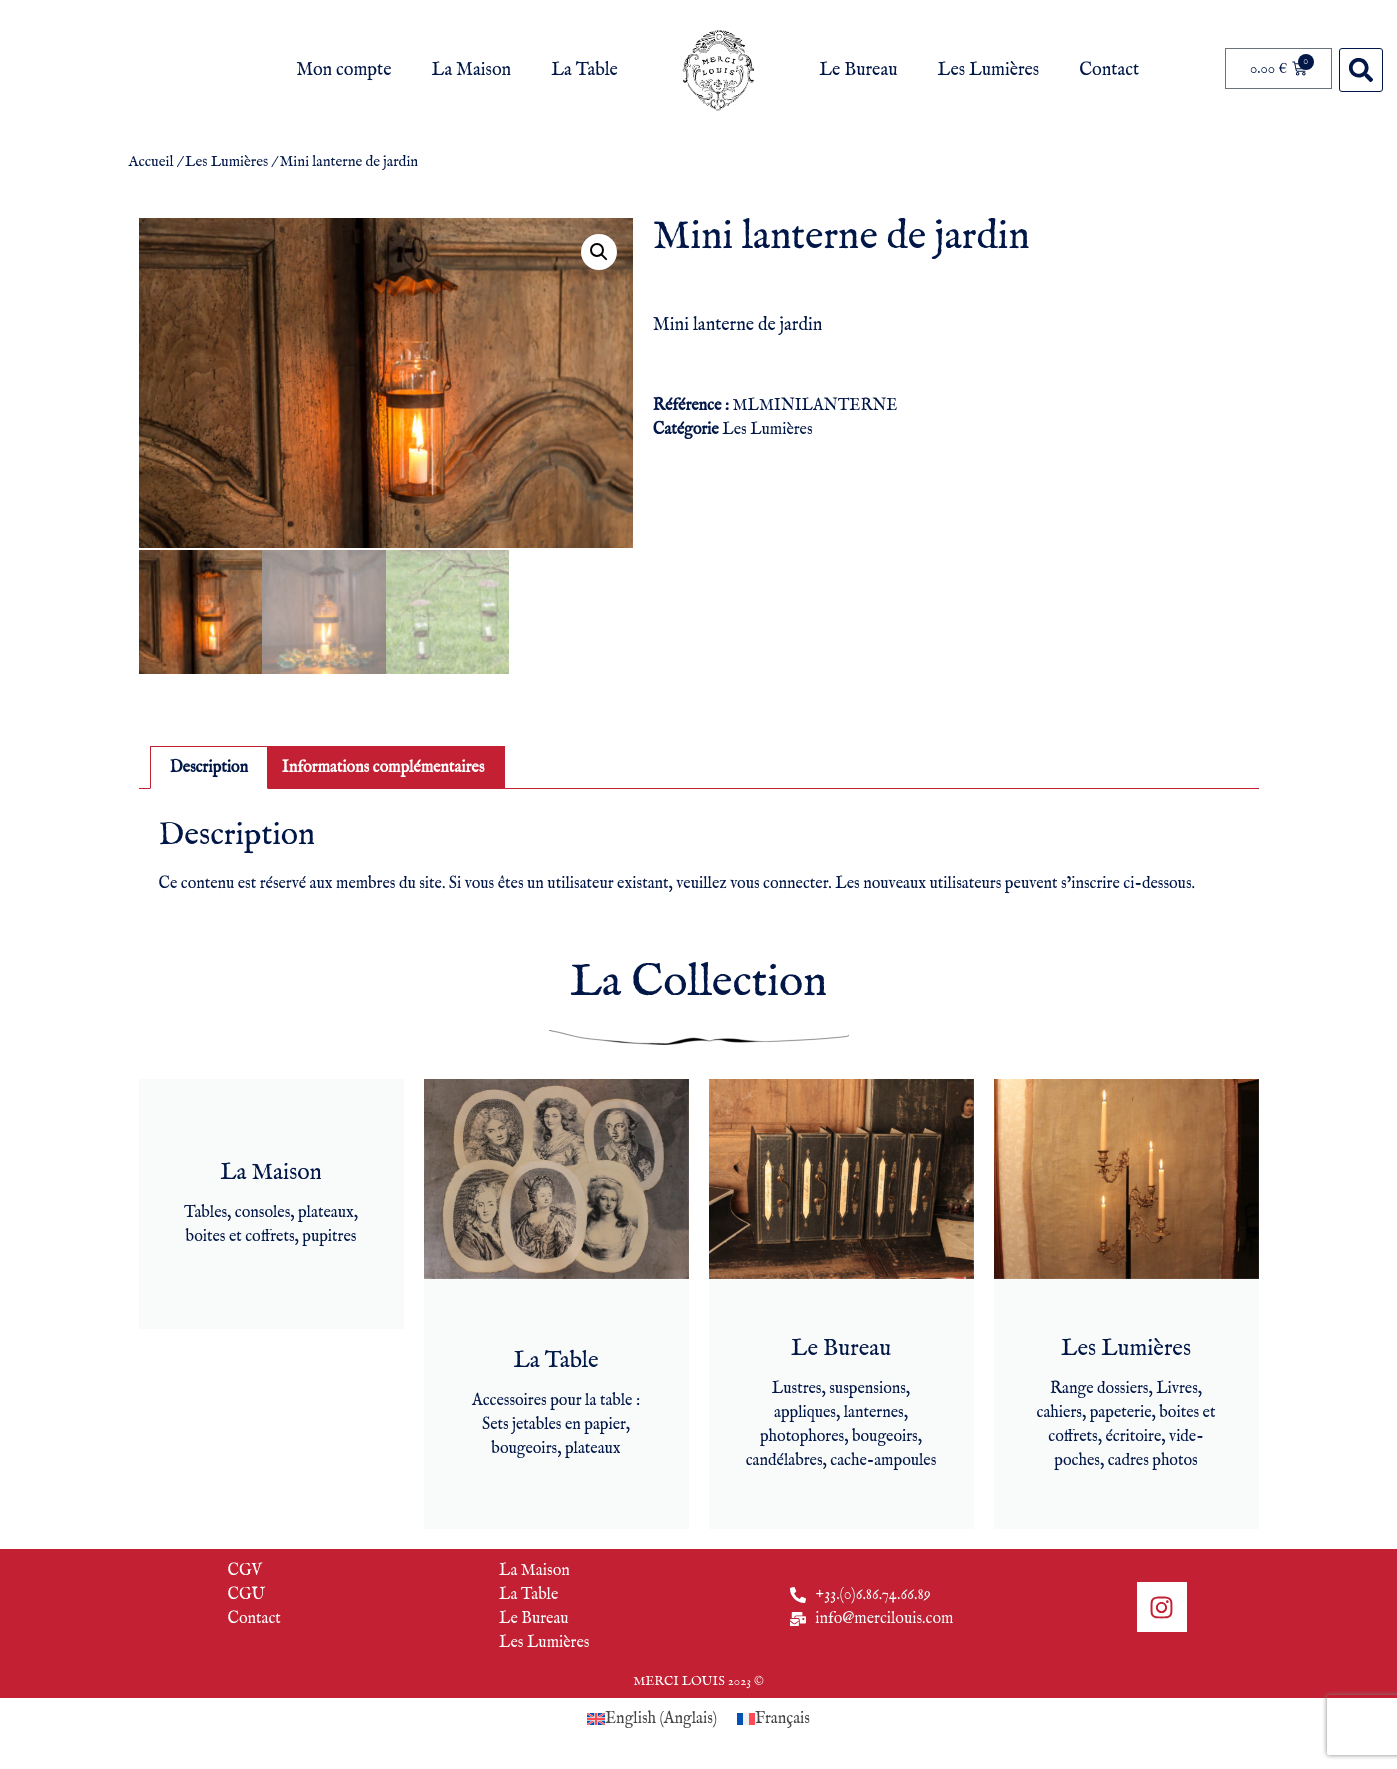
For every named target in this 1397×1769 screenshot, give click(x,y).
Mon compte (343, 70)
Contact (1109, 70)
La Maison (472, 70)
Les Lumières (989, 70)
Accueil (151, 162)
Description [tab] (209, 765)
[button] (1361, 70)
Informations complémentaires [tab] (383, 765)
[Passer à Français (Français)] (773, 1717)
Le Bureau (858, 70)
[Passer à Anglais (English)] (652, 1717)
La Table (584, 70)
